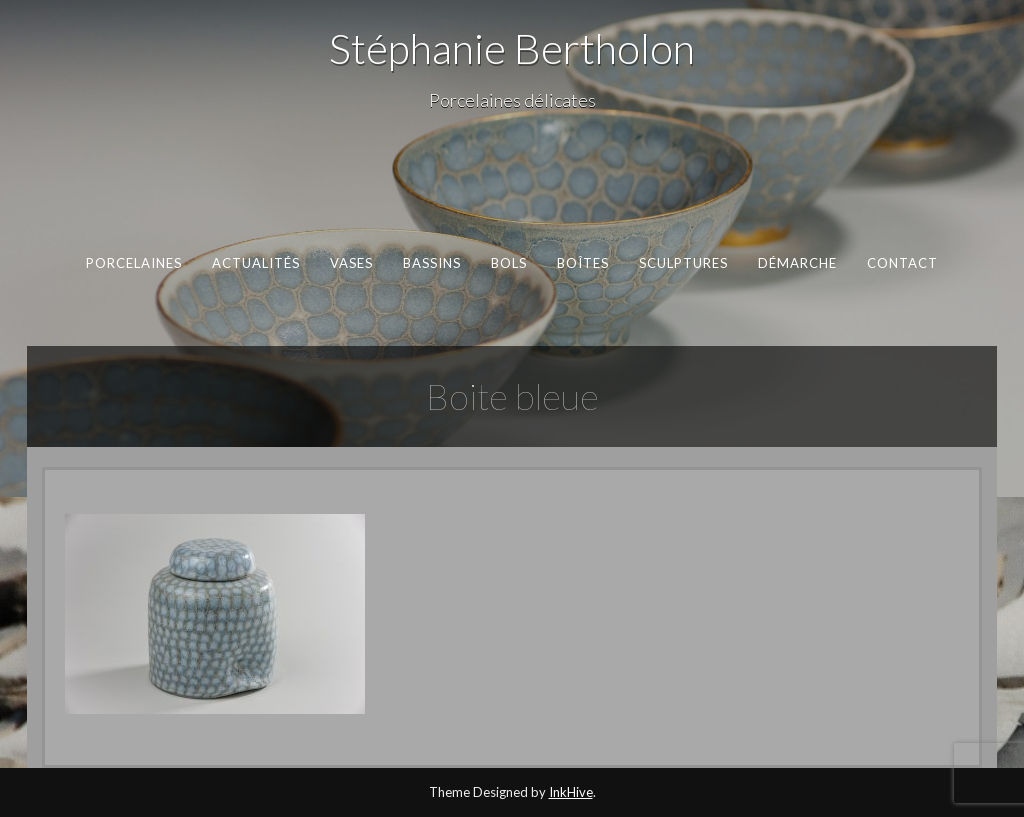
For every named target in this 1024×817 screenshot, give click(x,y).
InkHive (571, 792)
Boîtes (583, 263)
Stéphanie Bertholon (512, 48)
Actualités (256, 263)
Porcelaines (134, 263)
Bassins (432, 263)
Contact (903, 263)
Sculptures (684, 263)
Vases (351, 263)
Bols (509, 263)
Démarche (798, 263)
